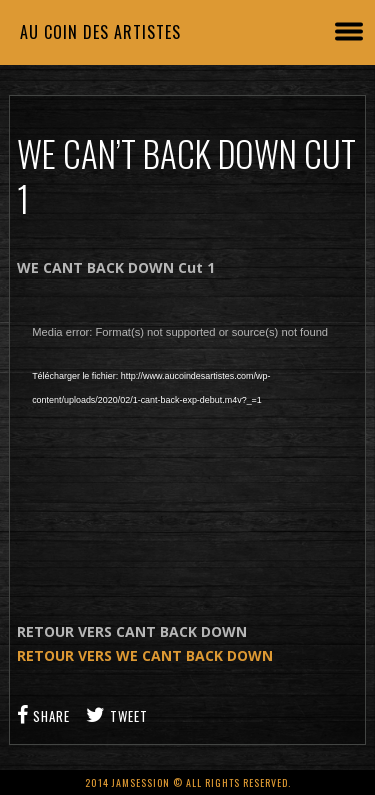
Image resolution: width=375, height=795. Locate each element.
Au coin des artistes (100, 32)
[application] (187, 428)
